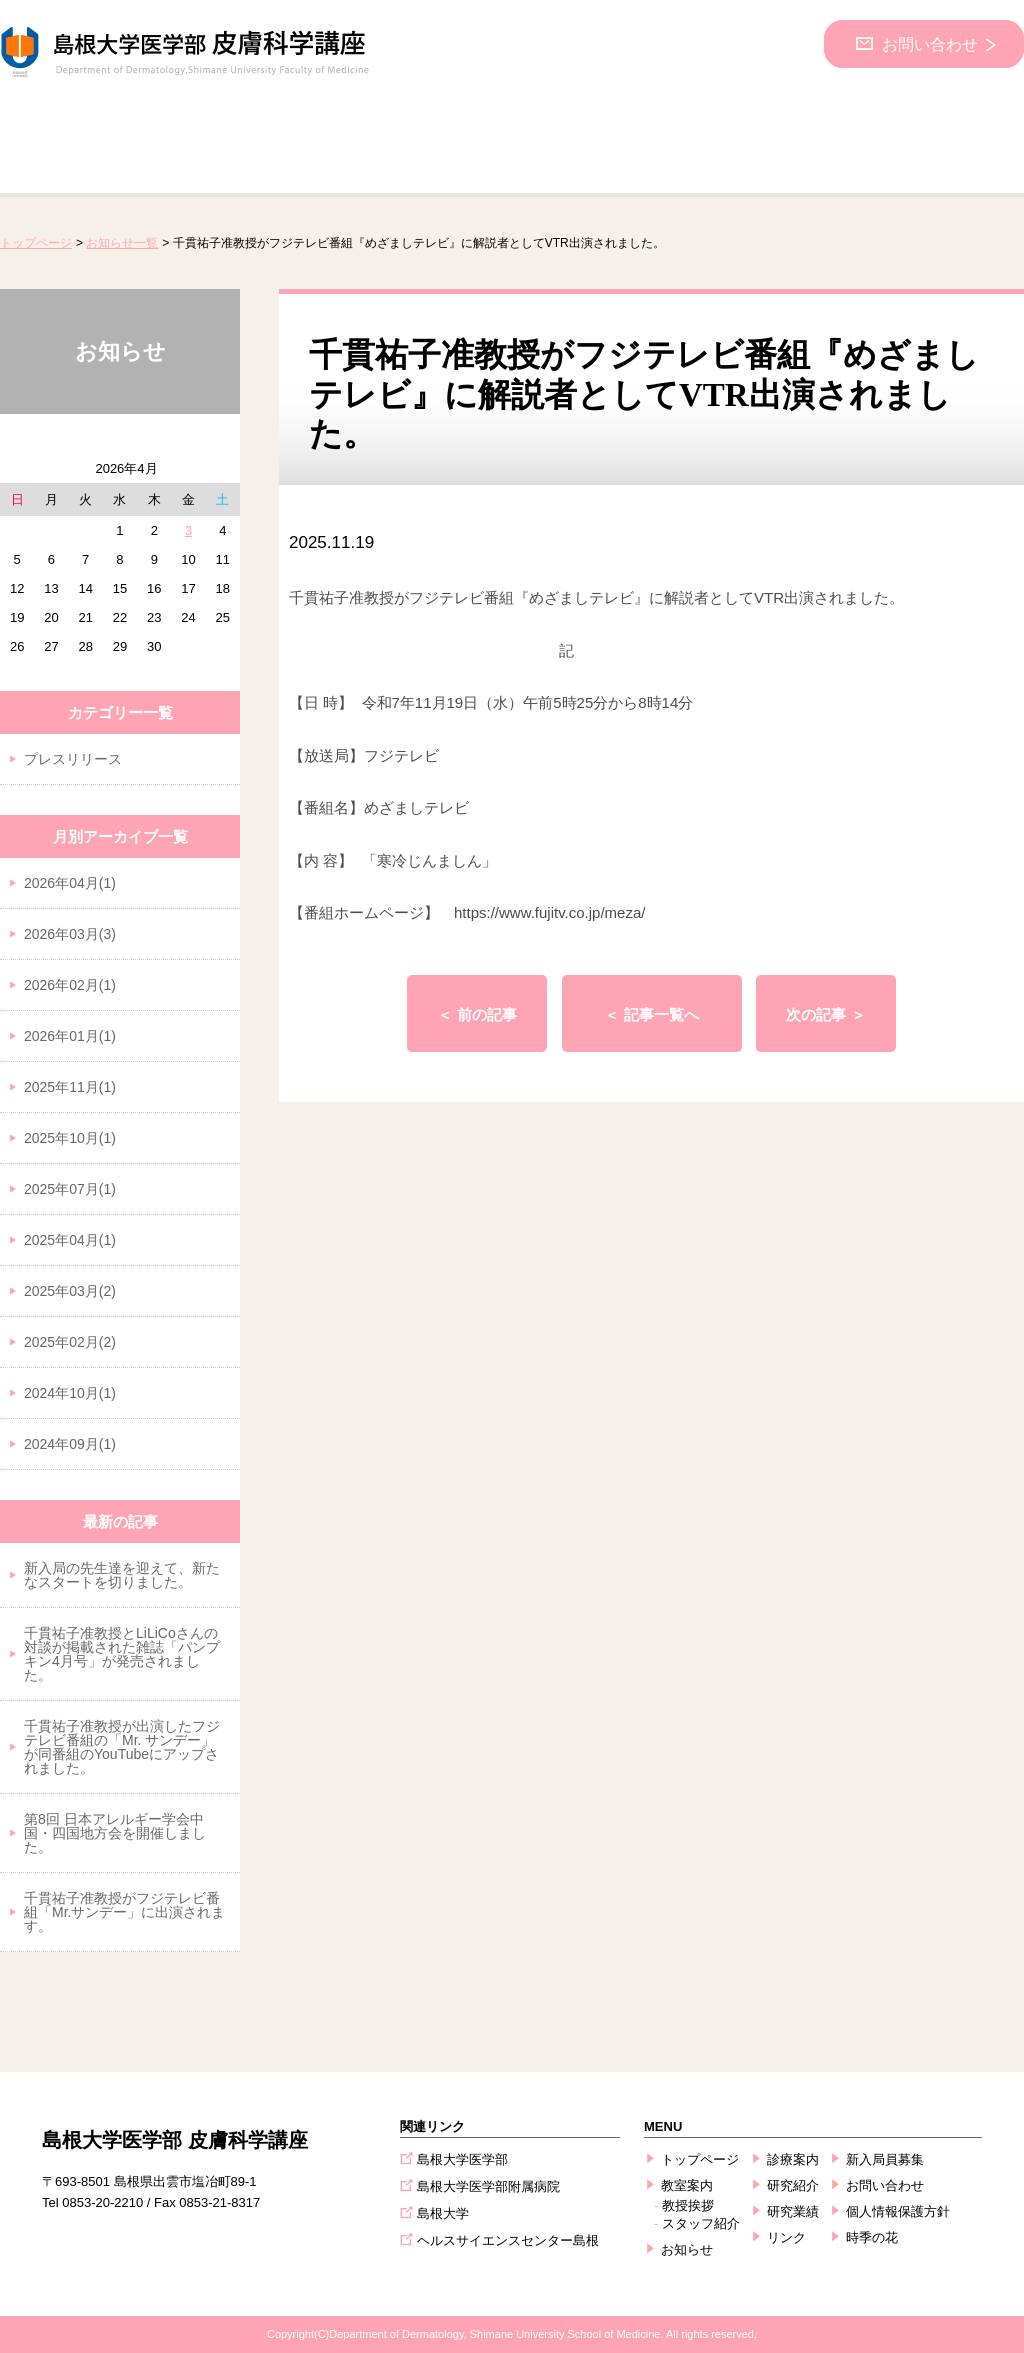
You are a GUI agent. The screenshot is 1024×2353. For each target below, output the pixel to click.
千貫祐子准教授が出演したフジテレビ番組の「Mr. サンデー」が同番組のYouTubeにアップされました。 (122, 1747)
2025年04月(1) (70, 1240)
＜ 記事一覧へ (651, 1014)
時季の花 (872, 2237)
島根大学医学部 (462, 2159)
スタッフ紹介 (701, 2223)
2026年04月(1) (70, 883)
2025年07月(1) (70, 1189)
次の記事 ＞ (825, 1014)
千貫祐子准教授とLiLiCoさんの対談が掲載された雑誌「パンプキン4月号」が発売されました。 (122, 1654)
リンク (786, 2237)
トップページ (36, 243)
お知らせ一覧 (122, 243)
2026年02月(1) (70, 985)
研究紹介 (793, 2185)
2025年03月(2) (70, 1291)
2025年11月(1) (70, 1087)
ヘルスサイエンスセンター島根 (508, 2240)
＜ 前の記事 (476, 1014)
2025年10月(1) (70, 1138)
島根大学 (443, 2213)
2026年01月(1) (70, 1036)
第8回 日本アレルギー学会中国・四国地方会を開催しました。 (115, 1833)
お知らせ (687, 2249)
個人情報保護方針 (898, 2211)
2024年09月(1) (70, 1444)
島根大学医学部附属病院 (488, 2186)
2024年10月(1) (70, 1393)
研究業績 (793, 2211)
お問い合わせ (927, 43)
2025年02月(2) (70, 1342)
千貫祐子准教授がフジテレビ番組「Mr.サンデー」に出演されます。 (124, 1912)
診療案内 (793, 2159)
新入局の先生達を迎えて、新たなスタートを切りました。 (122, 1575)
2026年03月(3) (70, 934)
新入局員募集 (885, 2159)
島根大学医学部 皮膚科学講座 (175, 2140)
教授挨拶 (688, 2205)
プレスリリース (73, 759)
